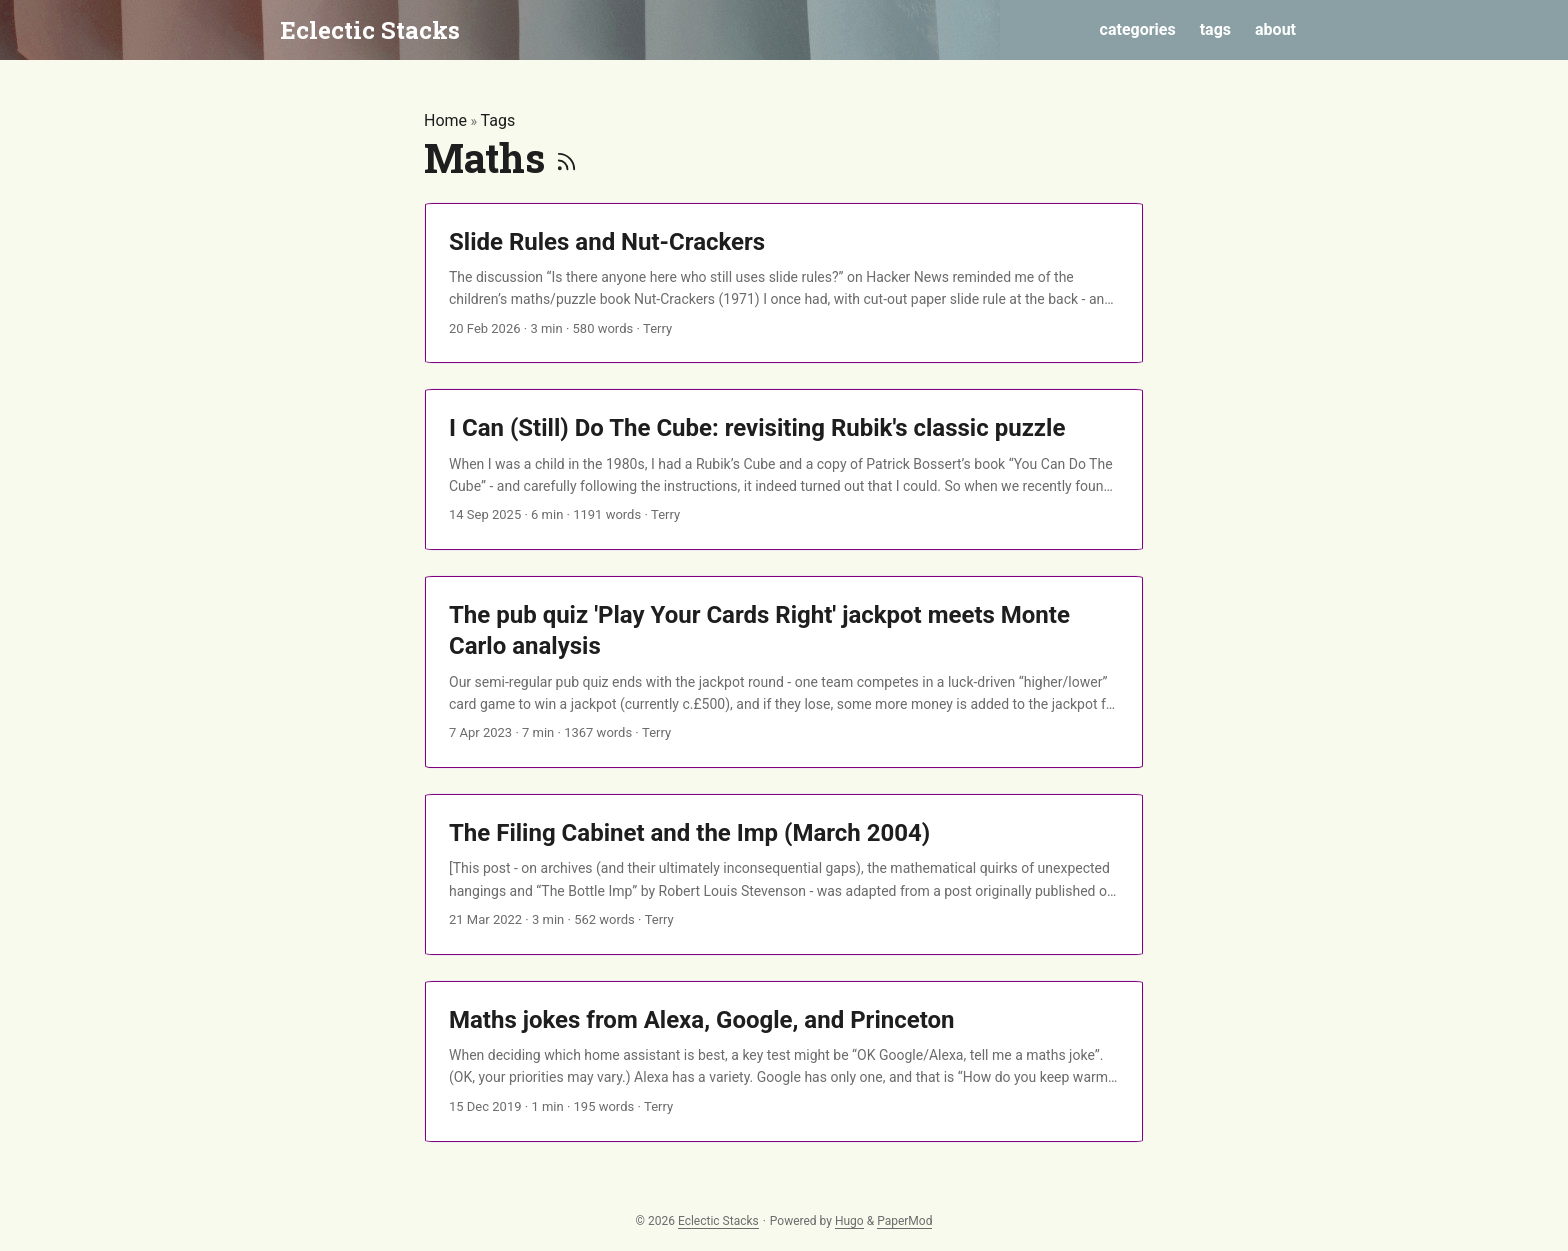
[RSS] (566, 157)
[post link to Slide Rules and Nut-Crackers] (784, 283)
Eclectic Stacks (370, 30)
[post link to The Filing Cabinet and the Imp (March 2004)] (784, 874)
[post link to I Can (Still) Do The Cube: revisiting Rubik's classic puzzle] (784, 469)
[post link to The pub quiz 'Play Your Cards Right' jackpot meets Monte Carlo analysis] (784, 672)
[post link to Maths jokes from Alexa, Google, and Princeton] (784, 1061)
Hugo (849, 1221)
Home (445, 120)
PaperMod (904, 1221)
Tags (498, 120)
